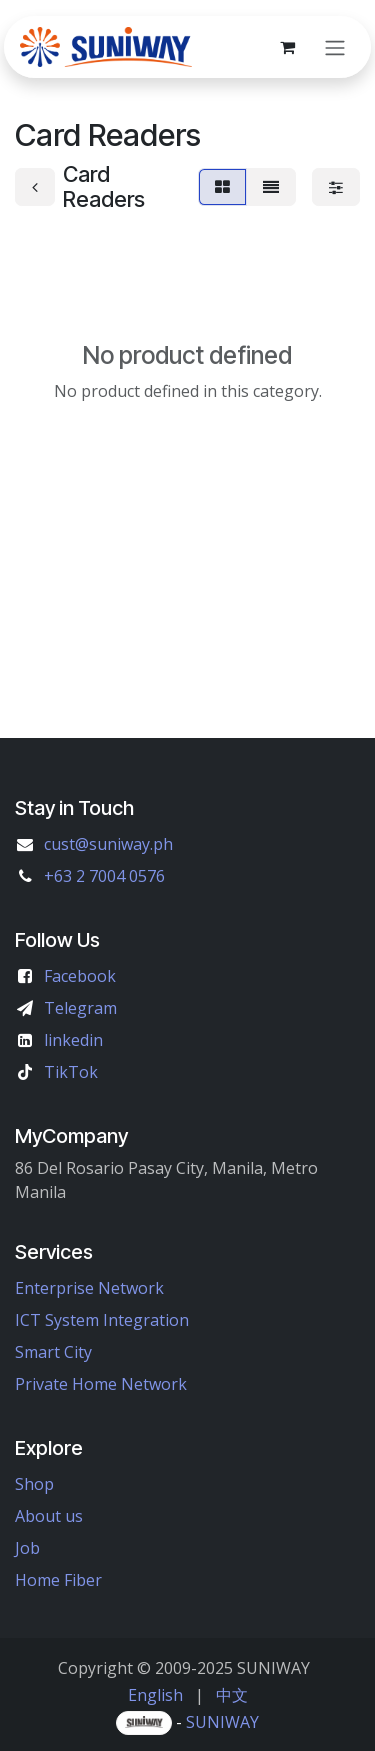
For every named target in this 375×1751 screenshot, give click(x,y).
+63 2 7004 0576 (104, 876)
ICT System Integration (102, 1320)
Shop (34, 1484)
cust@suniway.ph (108, 844)
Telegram (80, 1008)
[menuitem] (155, 1695)
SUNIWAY (222, 1722)
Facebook (80, 976)
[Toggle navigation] (335, 47)
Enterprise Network (89, 1288)
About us (49, 1516)
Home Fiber (58, 1580)
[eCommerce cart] (287, 47)
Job (27, 1548)
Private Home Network (101, 1384)
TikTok (71, 1072)
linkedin (73, 1040)
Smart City (53, 1352)
